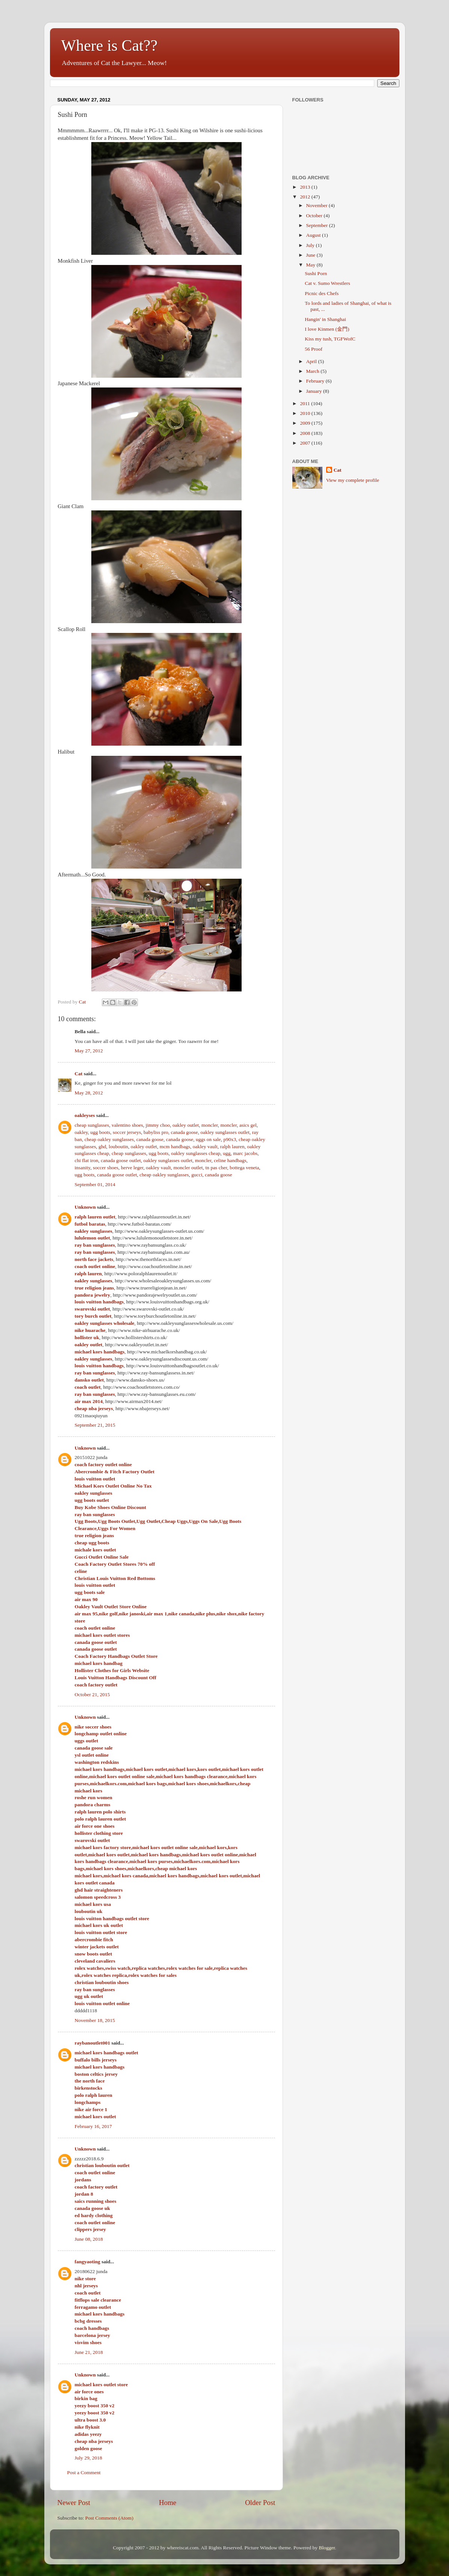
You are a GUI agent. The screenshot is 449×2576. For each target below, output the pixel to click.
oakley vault (205, 1146)
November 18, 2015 (95, 2020)
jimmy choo (157, 1125)
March (313, 371)
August (314, 235)
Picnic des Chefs (322, 293)
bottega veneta (244, 1167)
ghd (102, 1146)
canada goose (184, 1132)
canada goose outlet (121, 1160)
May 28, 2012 (89, 1093)
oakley (81, 1132)
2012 (305, 197)
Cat (79, 1073)
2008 (305, 433)
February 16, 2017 (93, 2126)
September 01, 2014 (95, 1184)
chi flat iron (86, 1160)
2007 (305, 443)
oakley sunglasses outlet (225, 1132)
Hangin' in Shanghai (325, 319)
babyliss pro (156, 1132)
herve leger (132, 1167)
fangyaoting (87, 2261)
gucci (196, 1175)
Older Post (260, 2502)
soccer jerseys (127, 1132)
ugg (226, 1153)
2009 (305, 423)
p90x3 (229, 1139)
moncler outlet (188, 1167)
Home (167, 2502)
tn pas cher (216, 1167)
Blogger (327, 2547)
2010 (305, 413)
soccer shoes (105, 1167)
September (317, 225)
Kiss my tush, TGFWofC (330, 339)
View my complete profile (352, 480)
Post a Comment (84, 2472)
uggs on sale (208, 1139)
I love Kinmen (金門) (327, 329)
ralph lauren (232, 1146)
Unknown (85, 1207)
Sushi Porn (316, 273)
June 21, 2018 (89, 2352)
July (311, 245)
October (315, 215)
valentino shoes (127, 1125)
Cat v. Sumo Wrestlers (327, 283)
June (311, 255)
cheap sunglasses (92, 1125)
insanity (83, 1167)
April (312, 361)
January (314, 391)
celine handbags (230, 1160)
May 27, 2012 (89, 1050)
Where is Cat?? (109, 45)
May (311, 265)
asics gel (248, 1125)
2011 (305, 403)
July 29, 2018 (88, 2458)
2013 (305, 187)
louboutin (118, 1146)
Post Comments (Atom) (109, 2518)
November (317, 205)
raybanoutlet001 (92, 2043)
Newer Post (74, 2502)
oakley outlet (185, 1125)
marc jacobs (245, 1153)
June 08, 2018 (89, 2239)
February (316, 381)
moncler (209, 1125)
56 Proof (313, 349)
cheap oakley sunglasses (109, 1139)
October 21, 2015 (92, 1694)
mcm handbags (175, 1146)
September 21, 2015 (95, 1425)
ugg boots (100, 1132)
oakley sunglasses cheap (195, 1153)
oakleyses (85, 1115)
